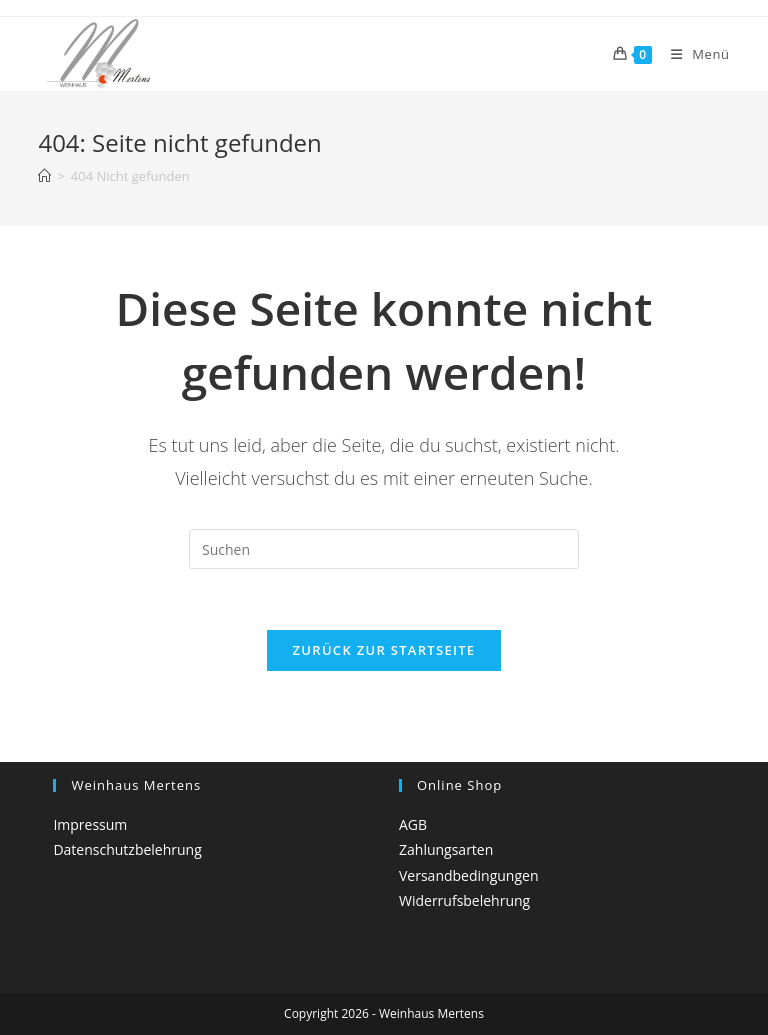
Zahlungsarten (446, 849)
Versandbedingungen (468, 875)
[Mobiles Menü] (693, 54)
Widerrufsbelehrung (464, 900)
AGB (413, 824)
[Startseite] (44, 176)
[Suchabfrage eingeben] (384, 549)
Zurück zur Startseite (384, 650)
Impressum (90, 824)
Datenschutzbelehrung (127, 849)
